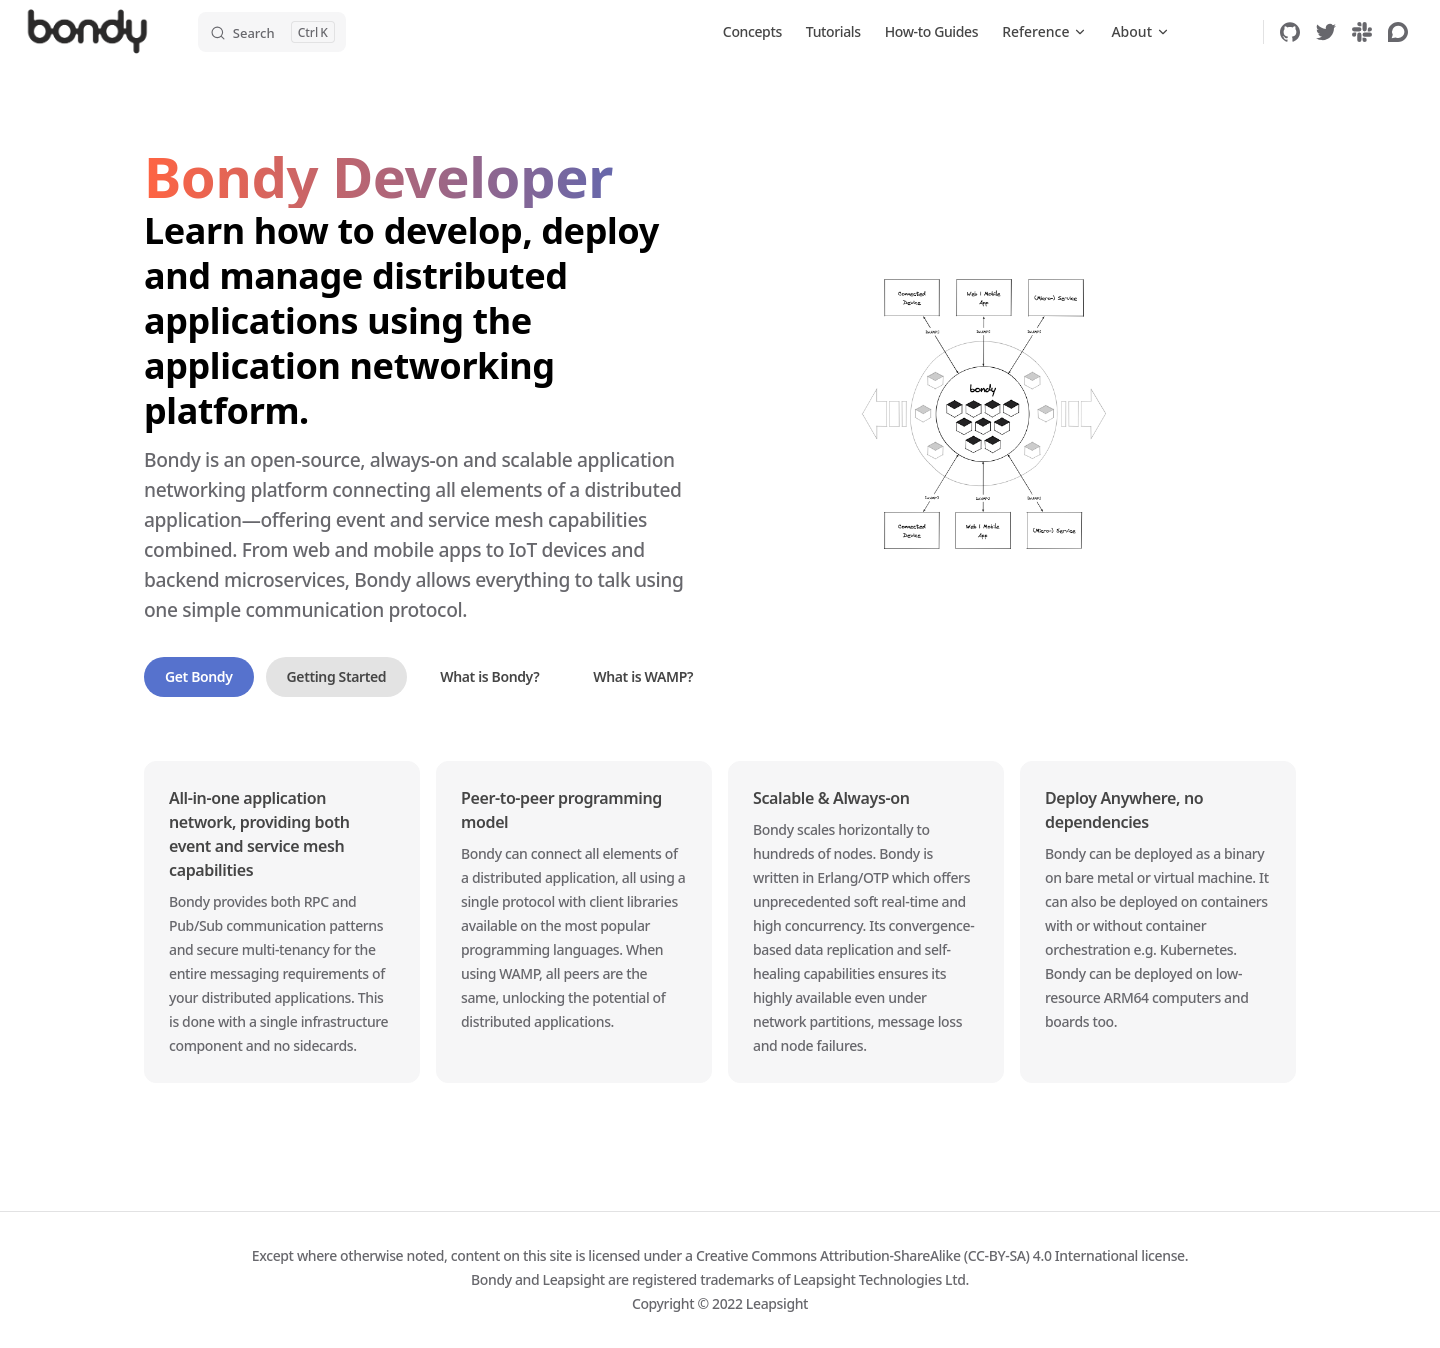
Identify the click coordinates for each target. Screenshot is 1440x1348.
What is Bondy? (489, 676)
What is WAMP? (643, 676)
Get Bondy (199, 676)
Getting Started (337, 676)
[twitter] (1326, 32)
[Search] (272, 32)
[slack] (1362, 32)
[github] (1290, 32)
